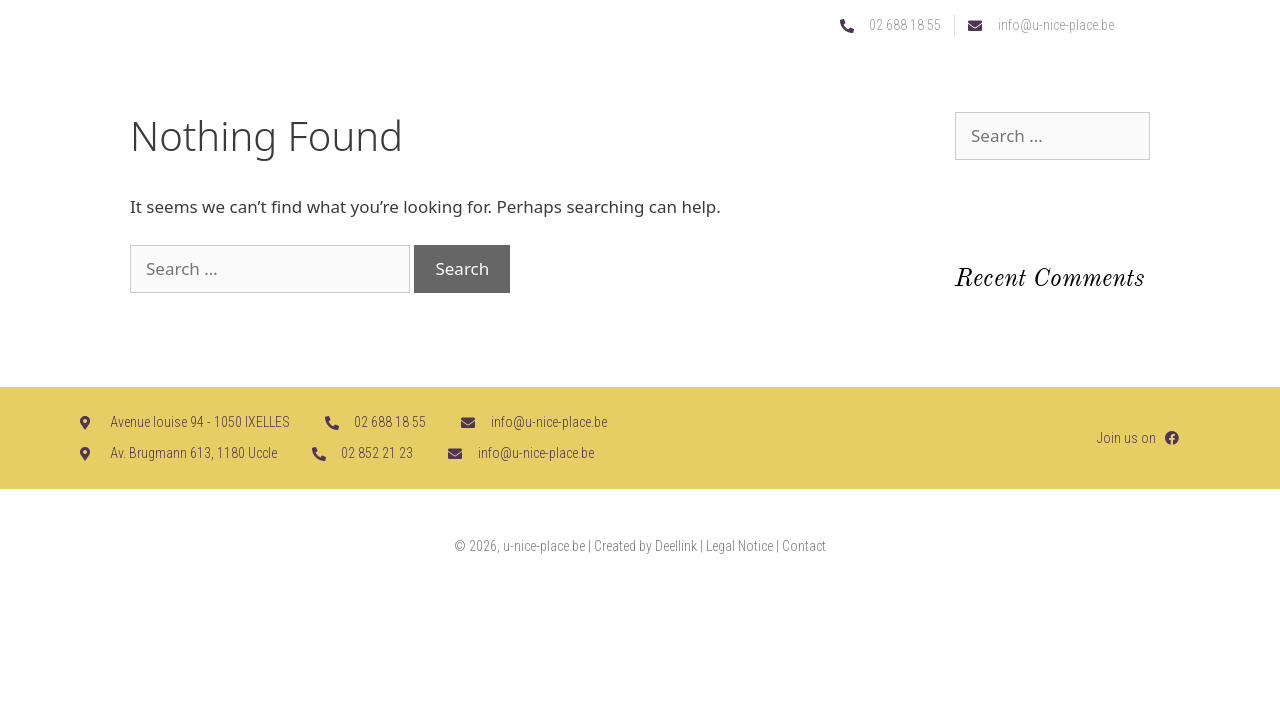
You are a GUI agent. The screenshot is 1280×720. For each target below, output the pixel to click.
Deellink (676, 546)
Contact (804, 546)
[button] (1187, 87)
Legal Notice (739, 546)
